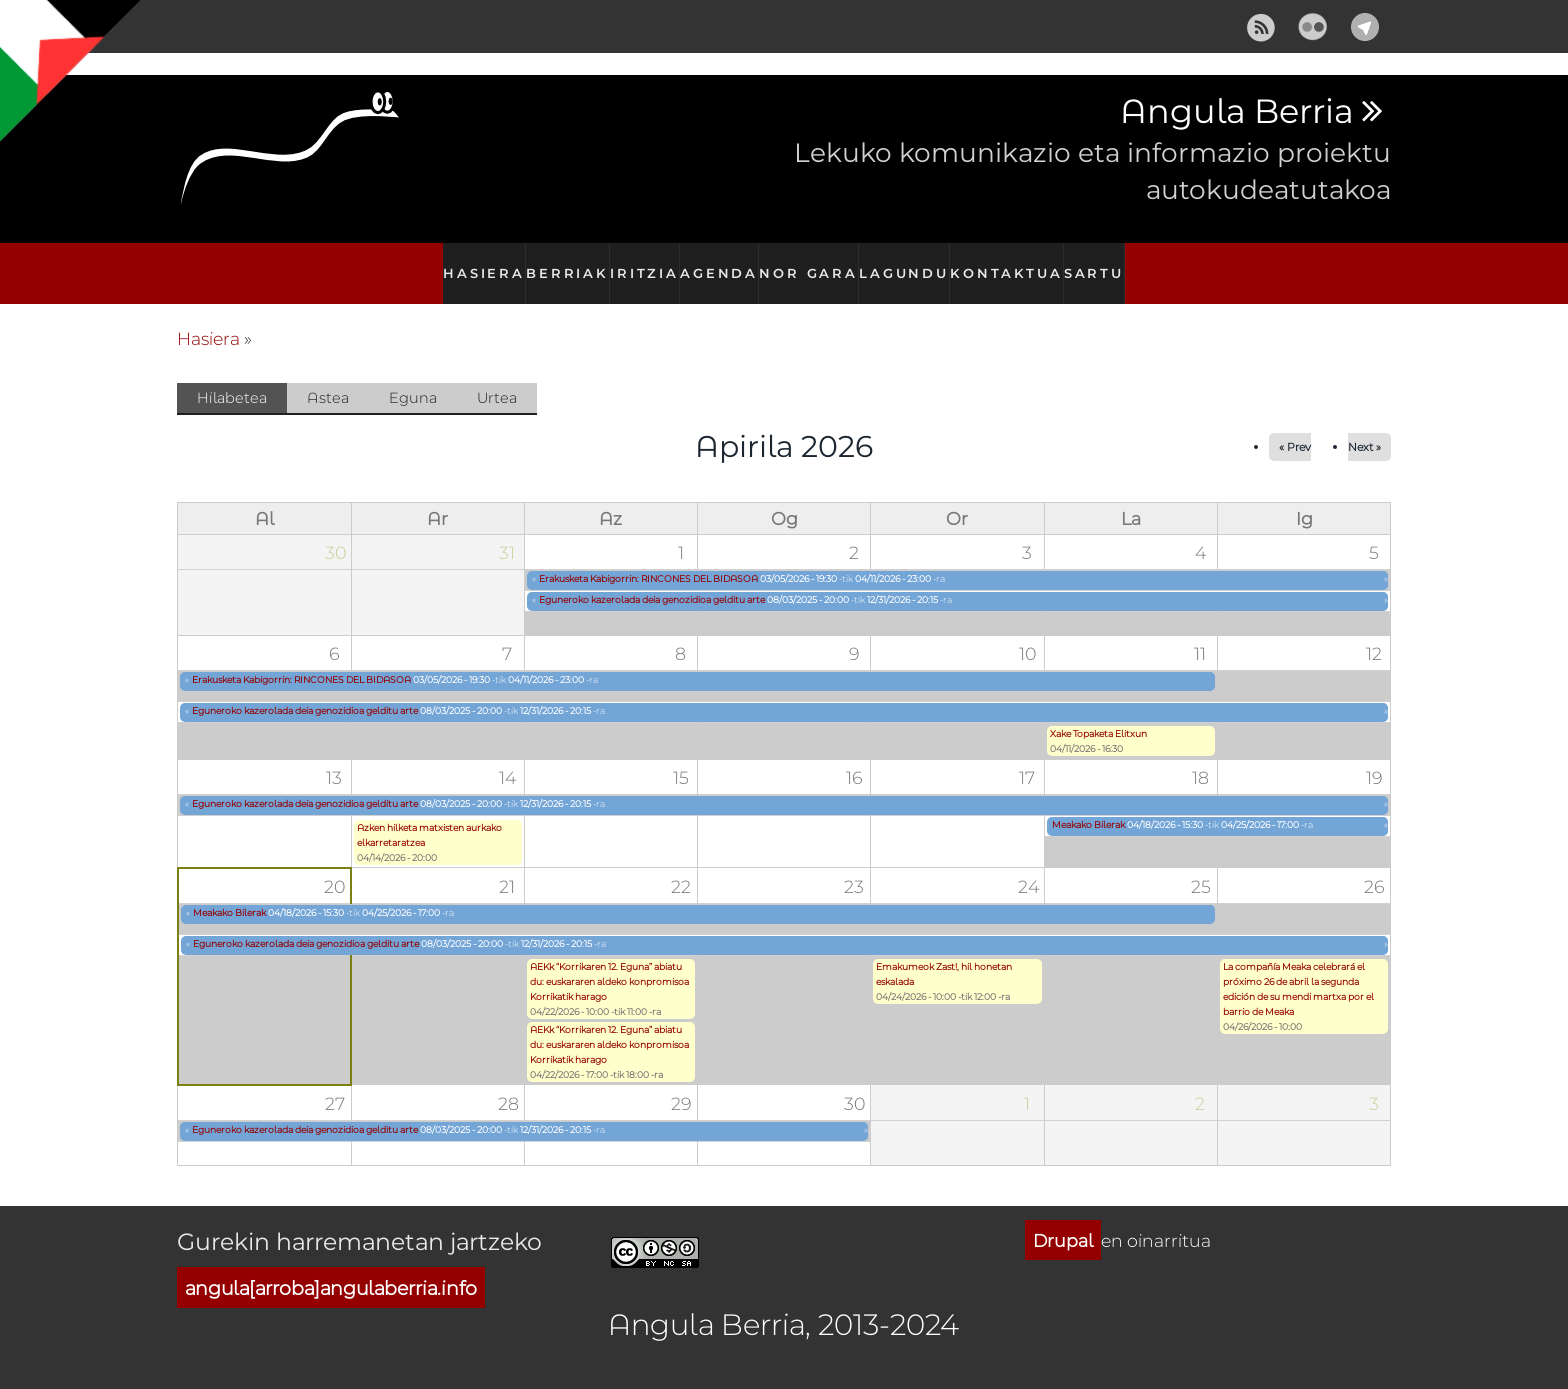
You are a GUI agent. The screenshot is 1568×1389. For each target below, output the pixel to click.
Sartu (1101, 262)
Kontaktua (1011, 262)
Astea (328, 375)
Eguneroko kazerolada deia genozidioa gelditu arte (652, 577)
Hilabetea (242, 377)
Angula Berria (1236, 112)
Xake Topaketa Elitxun (1098, 712)
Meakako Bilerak (1088, 803)
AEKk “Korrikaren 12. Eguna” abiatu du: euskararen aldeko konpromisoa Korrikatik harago (609, 960)
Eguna (413, 375)
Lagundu (910, 262)
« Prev (1295, 425)
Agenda (722, 262)
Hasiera (474, 262)
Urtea (497, 375)
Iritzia (642, 262)
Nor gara (814, 262)
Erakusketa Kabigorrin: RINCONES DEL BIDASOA (648, 556)
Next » (1364, 425)
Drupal (1063, 1218)
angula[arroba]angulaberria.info (331, 1265)
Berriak (560, 262)
